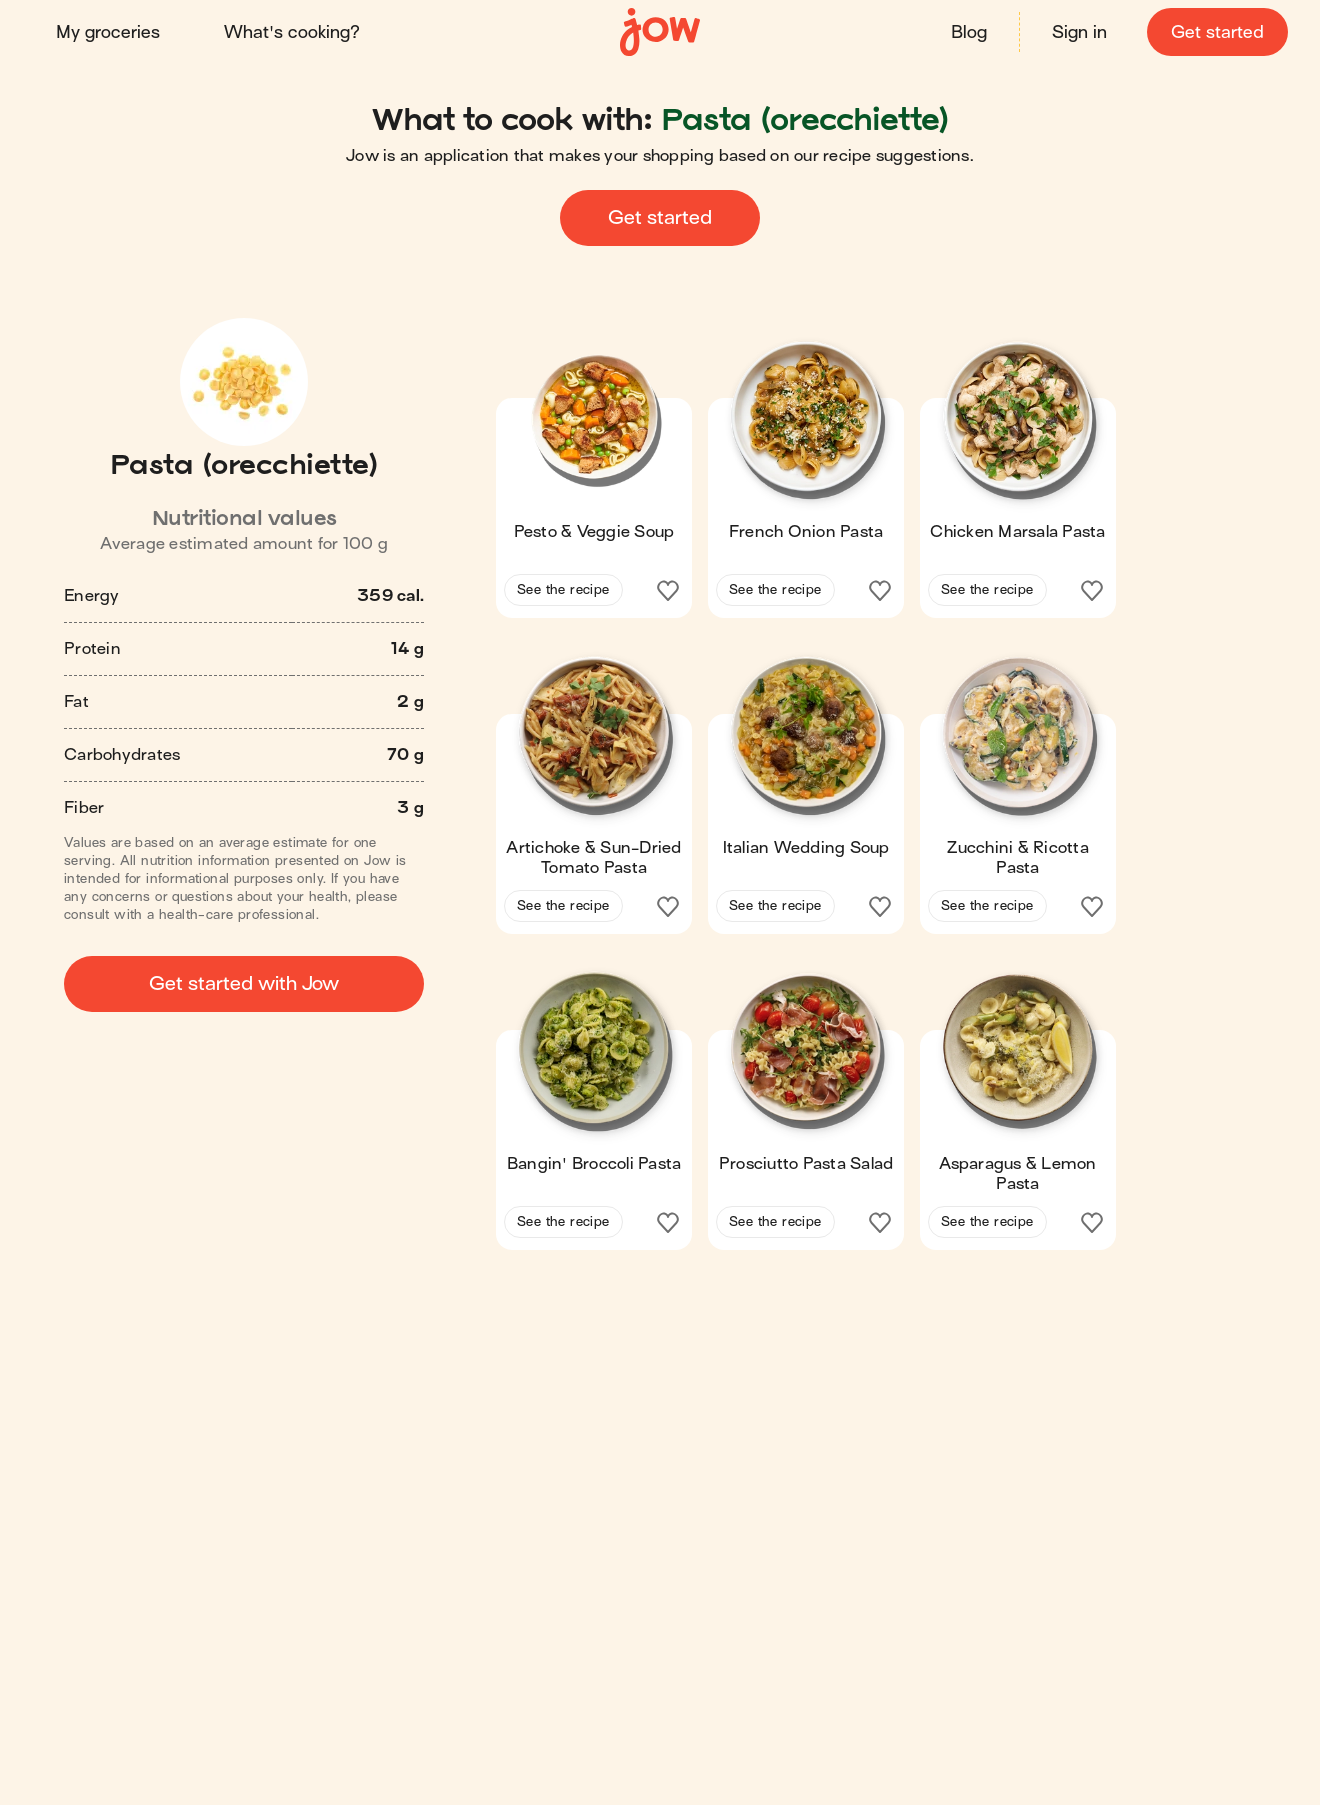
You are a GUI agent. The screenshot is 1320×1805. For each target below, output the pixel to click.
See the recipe (563, 589)
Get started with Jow (244, 983)
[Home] (660, 32)
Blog (969, 32)
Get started (1217, 32)
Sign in (1079, 32)
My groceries (108, 32)
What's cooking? (292, 32)
